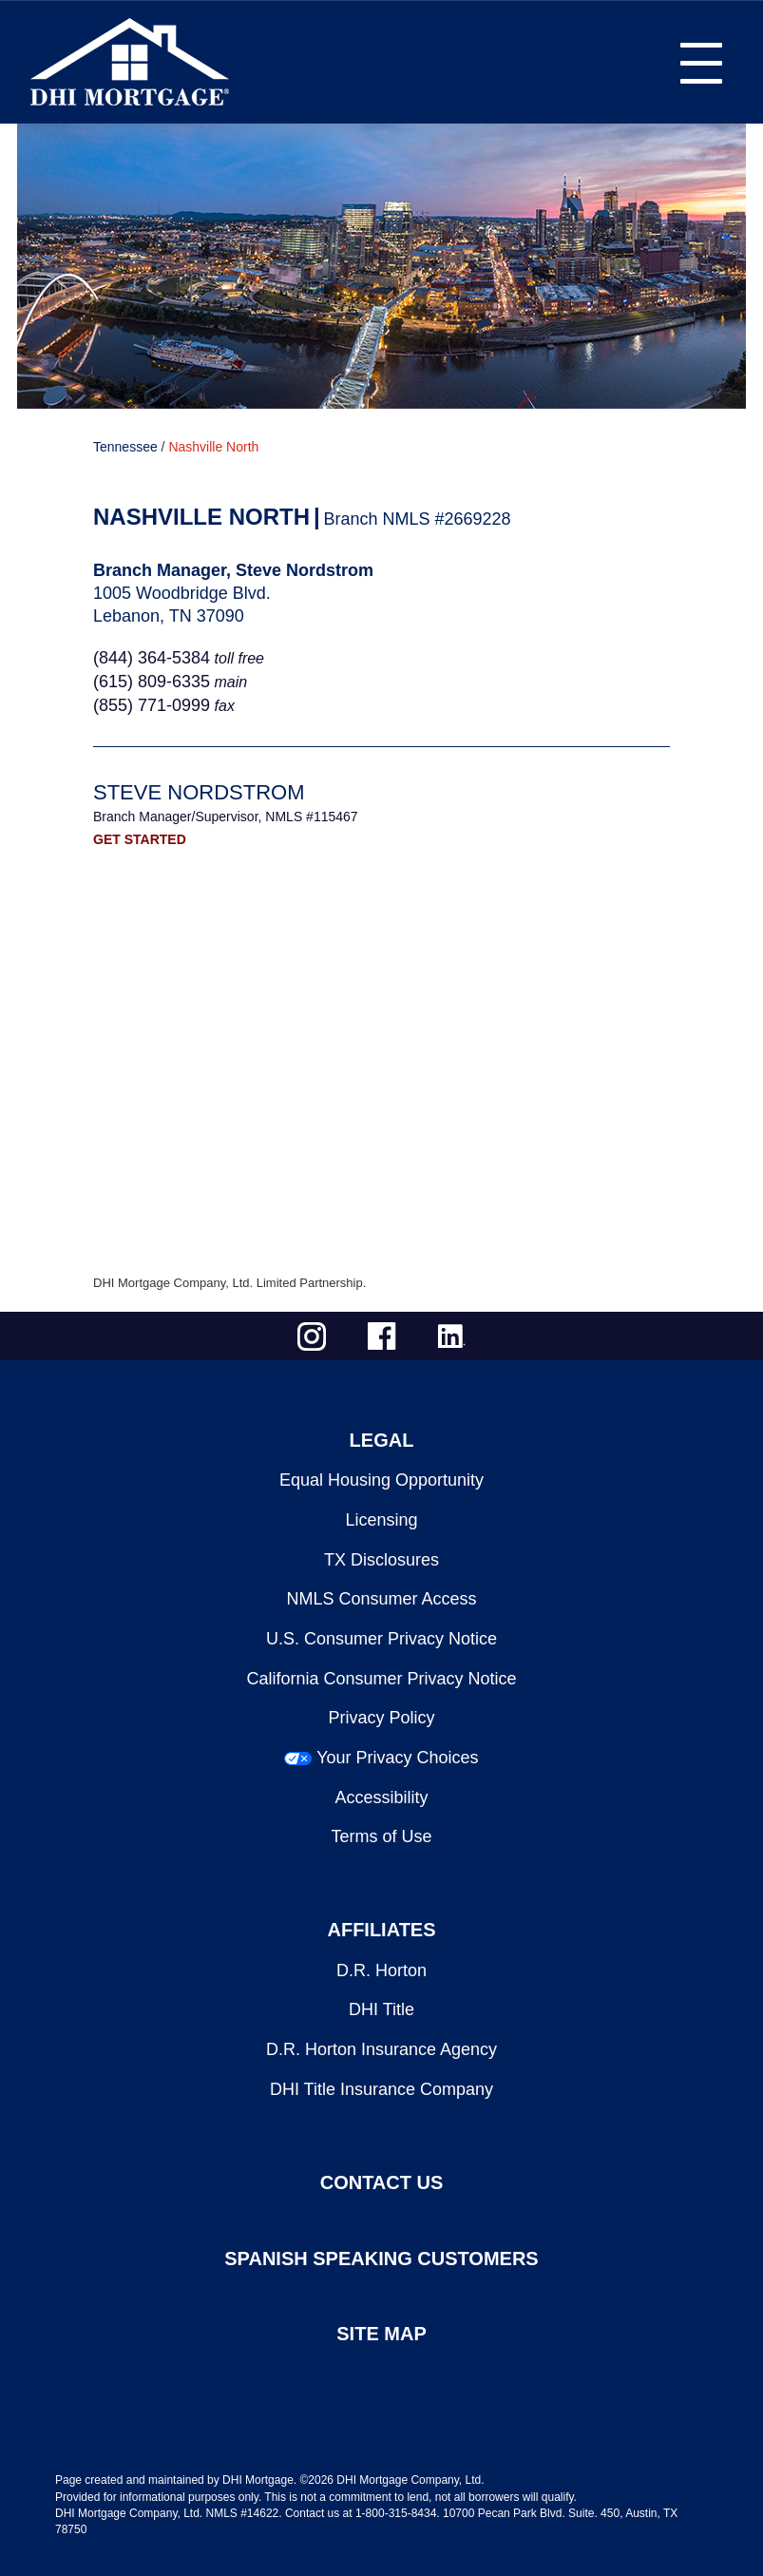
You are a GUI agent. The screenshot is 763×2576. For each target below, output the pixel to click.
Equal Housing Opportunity (381, 1480)
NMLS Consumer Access (381, 1598)
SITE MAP (381, 2333)
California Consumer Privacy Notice (381, 1678)
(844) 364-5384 (151, 657)
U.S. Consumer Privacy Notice (381, 1638)
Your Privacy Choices (397, 1757)
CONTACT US (382, 2182)
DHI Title (381, 2009)
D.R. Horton (381, 1970)
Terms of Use (381, 1836)
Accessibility (381, 1797)
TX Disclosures (381, 1559)
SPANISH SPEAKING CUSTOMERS (381, 2258)
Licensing (381, 1519)
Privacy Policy (381, 1717)
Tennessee (125, 446)
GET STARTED (139, 839)
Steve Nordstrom (198, 792)
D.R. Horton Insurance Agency (381, 2049)
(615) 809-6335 (151, 681)
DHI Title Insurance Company (381, 2089)
